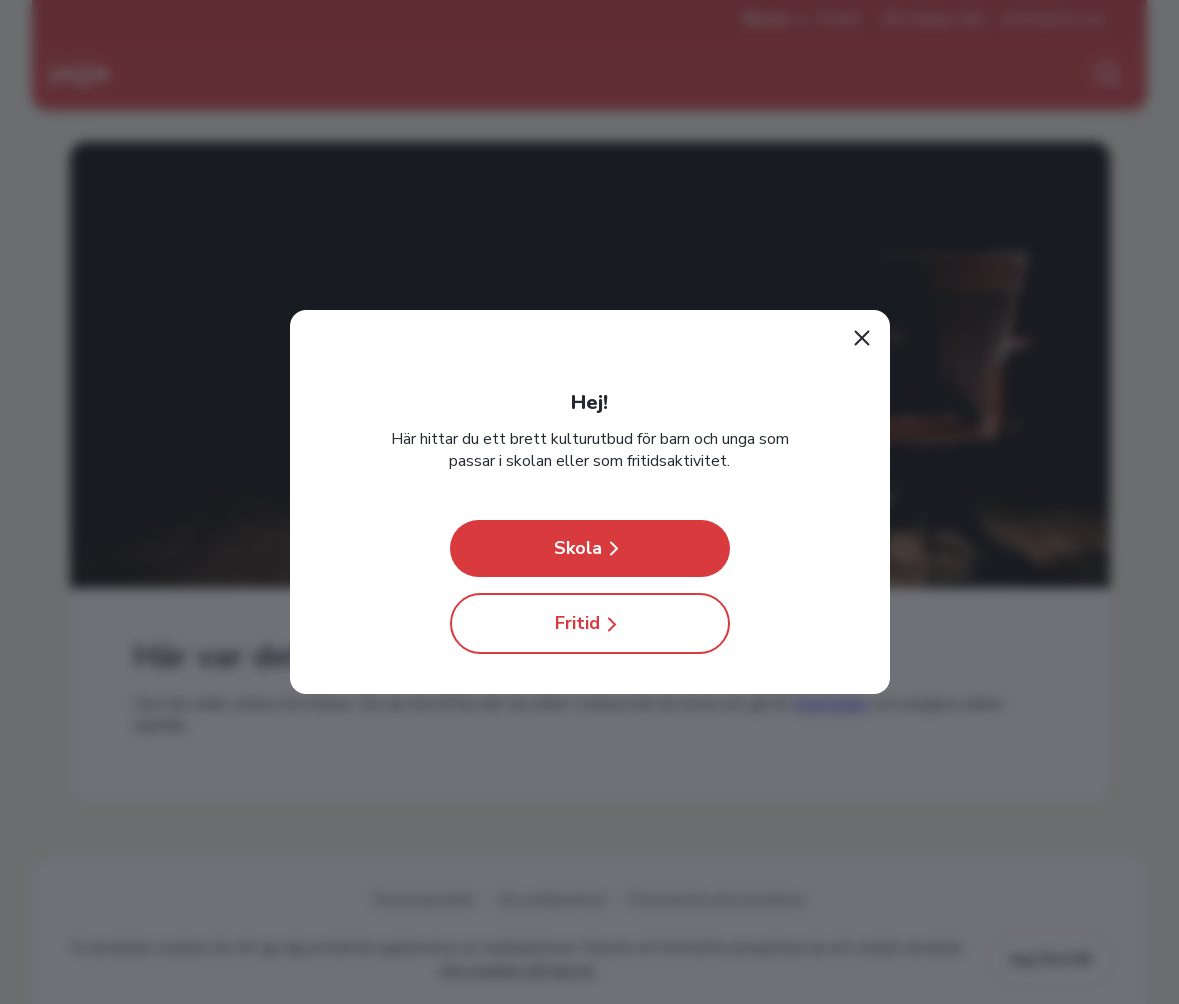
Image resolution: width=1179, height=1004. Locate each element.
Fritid (589, 623)
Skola (590, 548)
